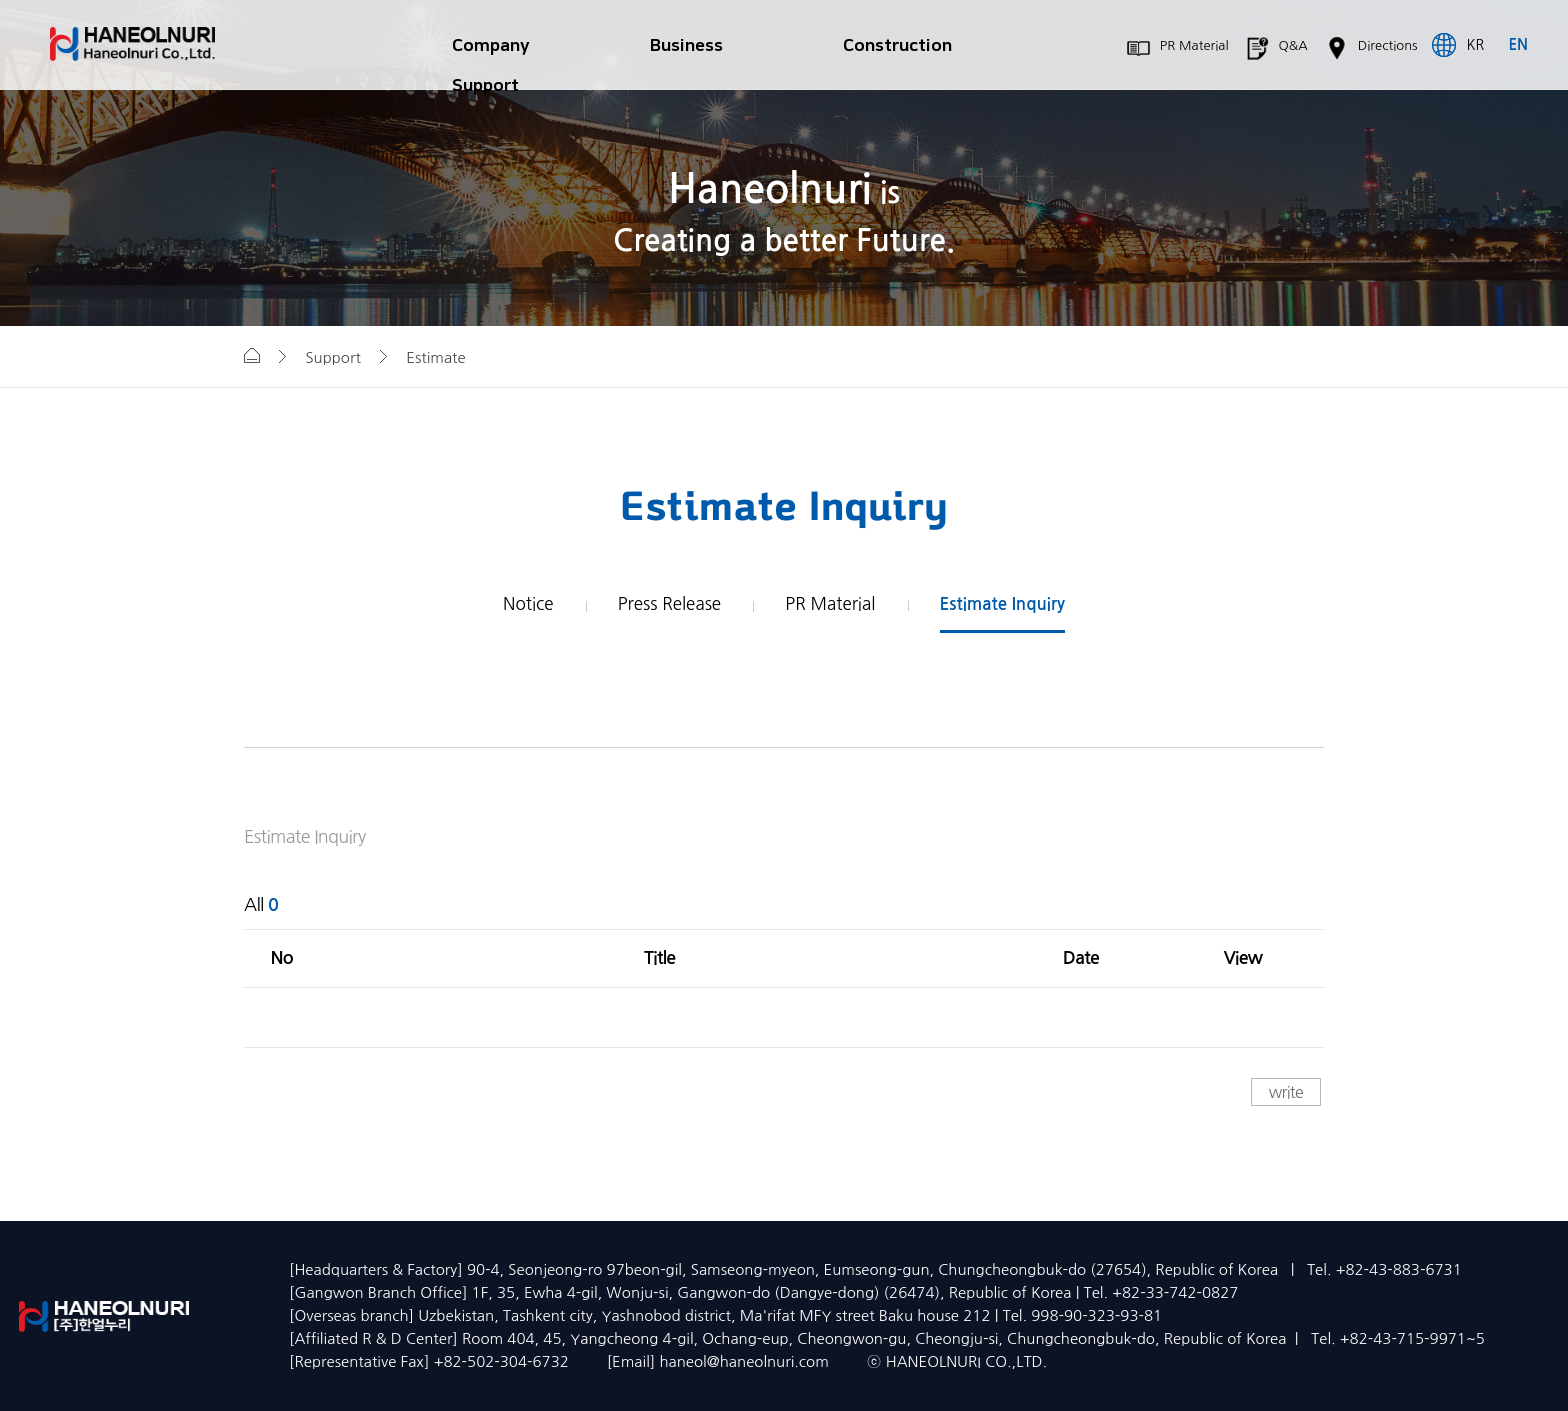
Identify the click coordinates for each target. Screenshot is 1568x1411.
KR (1476, 45)
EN (1518, 44)
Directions (1375, 48)
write (1286, 1092)
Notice (528, 603)
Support (485, 85)
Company (491, 45)
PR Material (1182, 48)
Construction (897, 45)
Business (686, 45)
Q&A (1281, 48)
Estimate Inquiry (1002, 604)
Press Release (669, 603)
